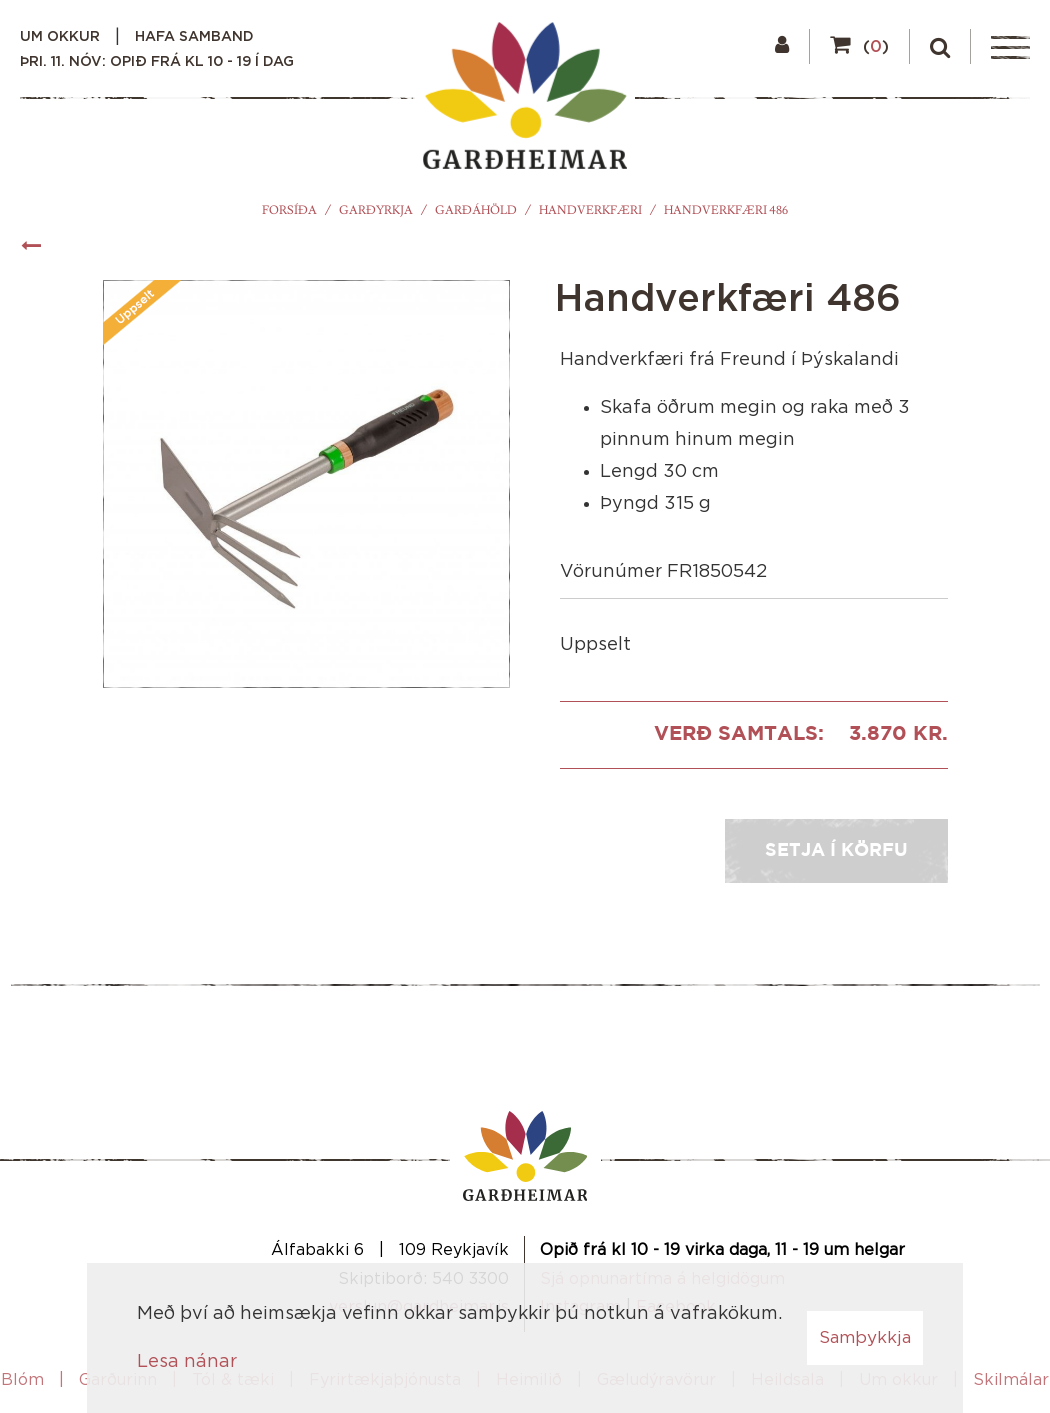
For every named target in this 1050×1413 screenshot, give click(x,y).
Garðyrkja (376, 210)
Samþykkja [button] (865, 1337)
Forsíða (289, 210)
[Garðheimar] (525, 101)
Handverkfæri (590, 210)
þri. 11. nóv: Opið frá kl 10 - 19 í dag (157, 62)
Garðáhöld (476, 210)
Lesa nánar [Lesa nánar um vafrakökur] (187, 1362)
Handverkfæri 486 (726, 210)
